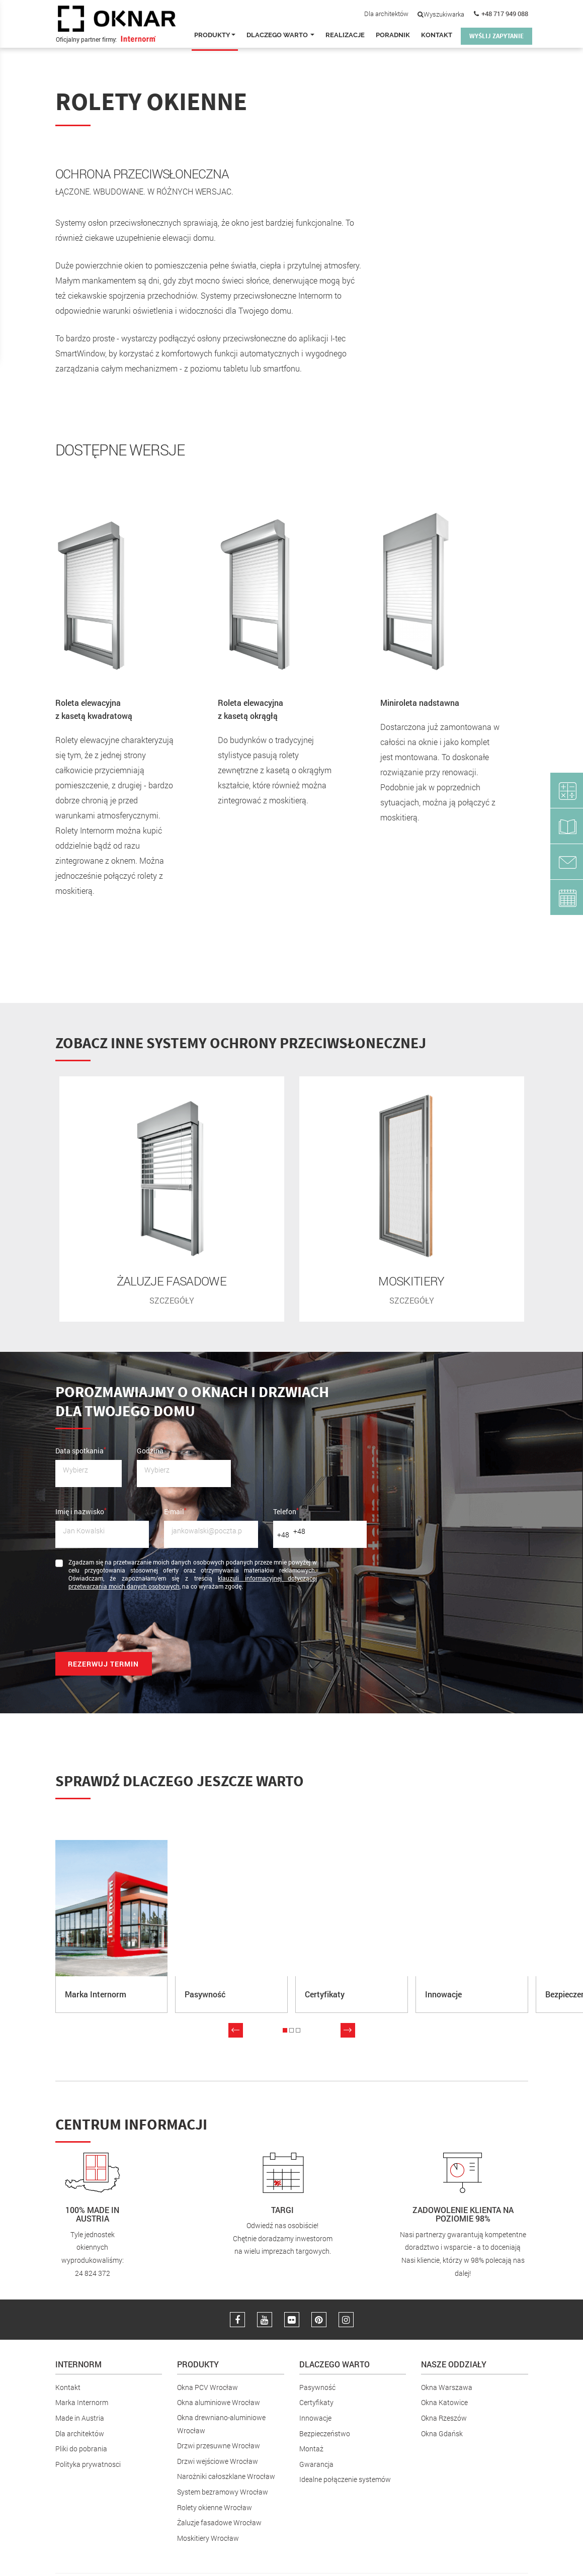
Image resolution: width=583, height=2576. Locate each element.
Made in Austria (79, 2417)
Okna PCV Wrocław (207, 2386)
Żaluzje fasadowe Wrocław (219, 2521)
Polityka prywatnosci (88, 2463)
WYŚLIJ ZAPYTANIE (496, 36)
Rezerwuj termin (103, 1663)
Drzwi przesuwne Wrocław (218, 2445)
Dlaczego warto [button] (280, 35)
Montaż (311, 2448)
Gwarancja (316, 2463)
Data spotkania (80, 1449)
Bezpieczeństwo (324, 2432)
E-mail (175, 1511)
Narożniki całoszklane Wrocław (226, 2475)
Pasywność (317, 2386)
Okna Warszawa (446, 2386)
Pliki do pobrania (81, 2448)
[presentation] (131, 1623)
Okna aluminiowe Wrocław (218, 2402)
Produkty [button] (214, 35)
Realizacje (345, 35)
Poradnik (393, 35)
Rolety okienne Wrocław (214, 2506)
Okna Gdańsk (442, 2432)
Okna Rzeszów (444, 2417)
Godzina (151, 1449)
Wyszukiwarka (441, 14)
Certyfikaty (316, 2402)
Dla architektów (386, 13)
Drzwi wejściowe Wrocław (217, 2460)
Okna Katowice (444, 2402)
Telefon (286, 1511)
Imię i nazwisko (81, 1511)
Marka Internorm (81, 2402)
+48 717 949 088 (504, 13)
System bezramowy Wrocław (222, 2491)
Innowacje (315, 2417)
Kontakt (436, 35)
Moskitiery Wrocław (208, 2537)
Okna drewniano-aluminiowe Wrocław (221, 2423)
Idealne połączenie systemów (345, 2478)
